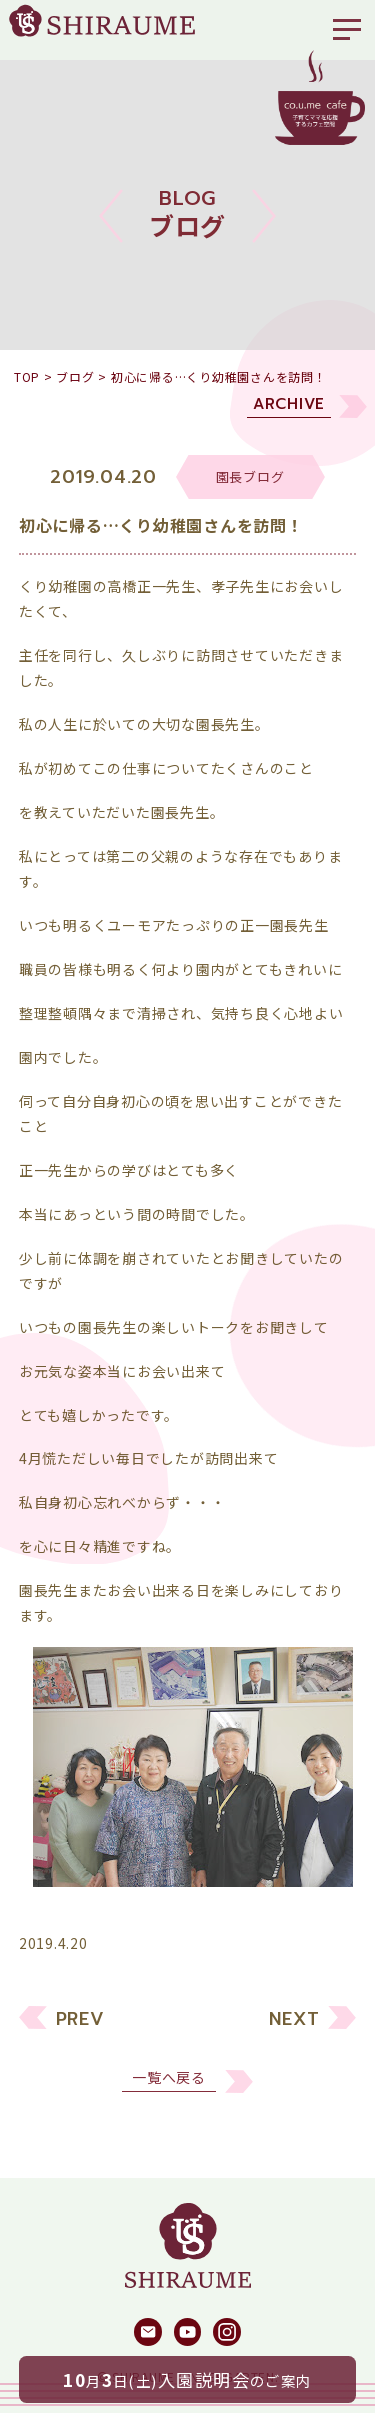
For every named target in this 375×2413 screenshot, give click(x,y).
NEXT (294, 2035)
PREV (80, 2035)
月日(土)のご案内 (187, 2379)
